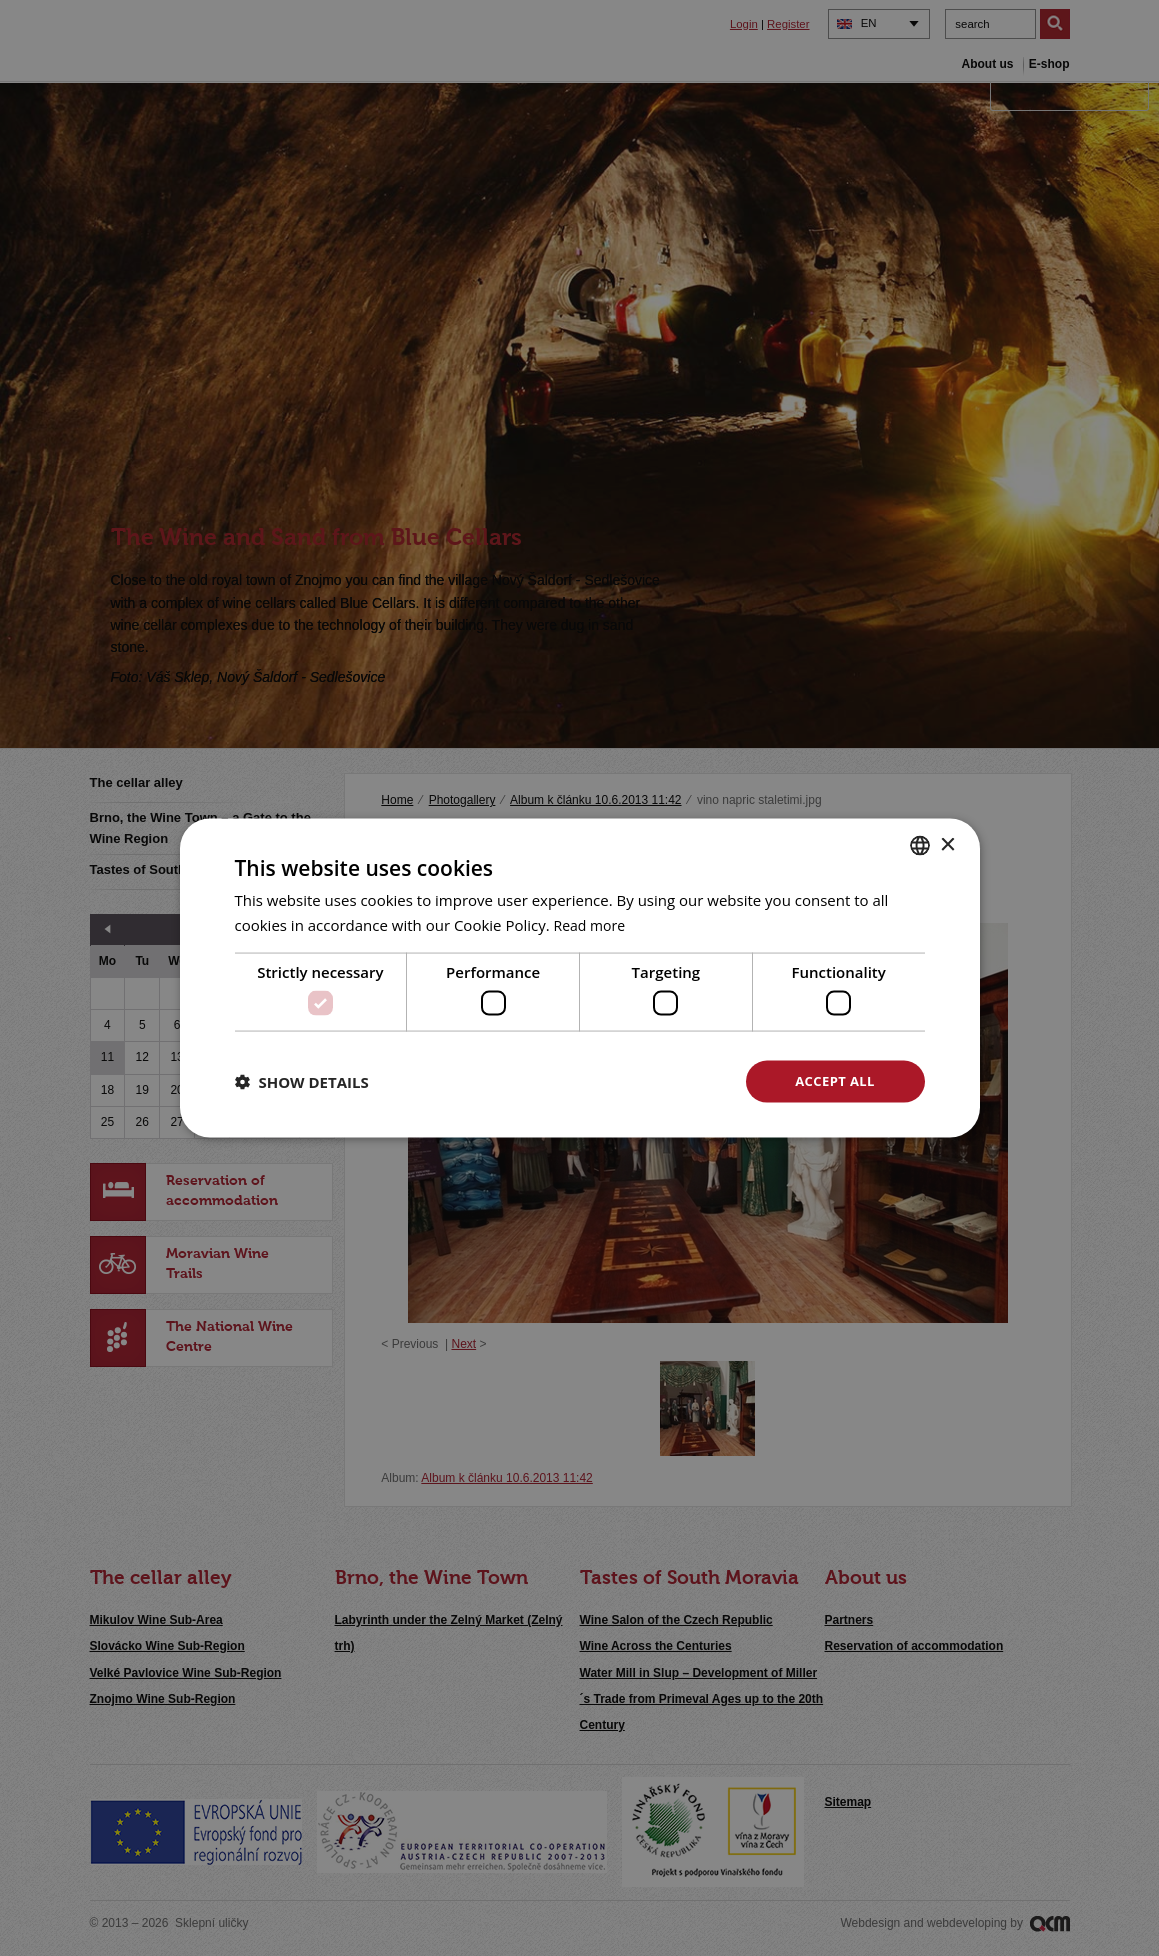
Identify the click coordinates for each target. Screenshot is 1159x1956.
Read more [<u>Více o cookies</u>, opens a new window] (592, 923)
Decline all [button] (641, 1080)
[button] (302, 1082)
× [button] (947, 842)
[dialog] (579, 978)
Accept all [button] (834, 1080)
